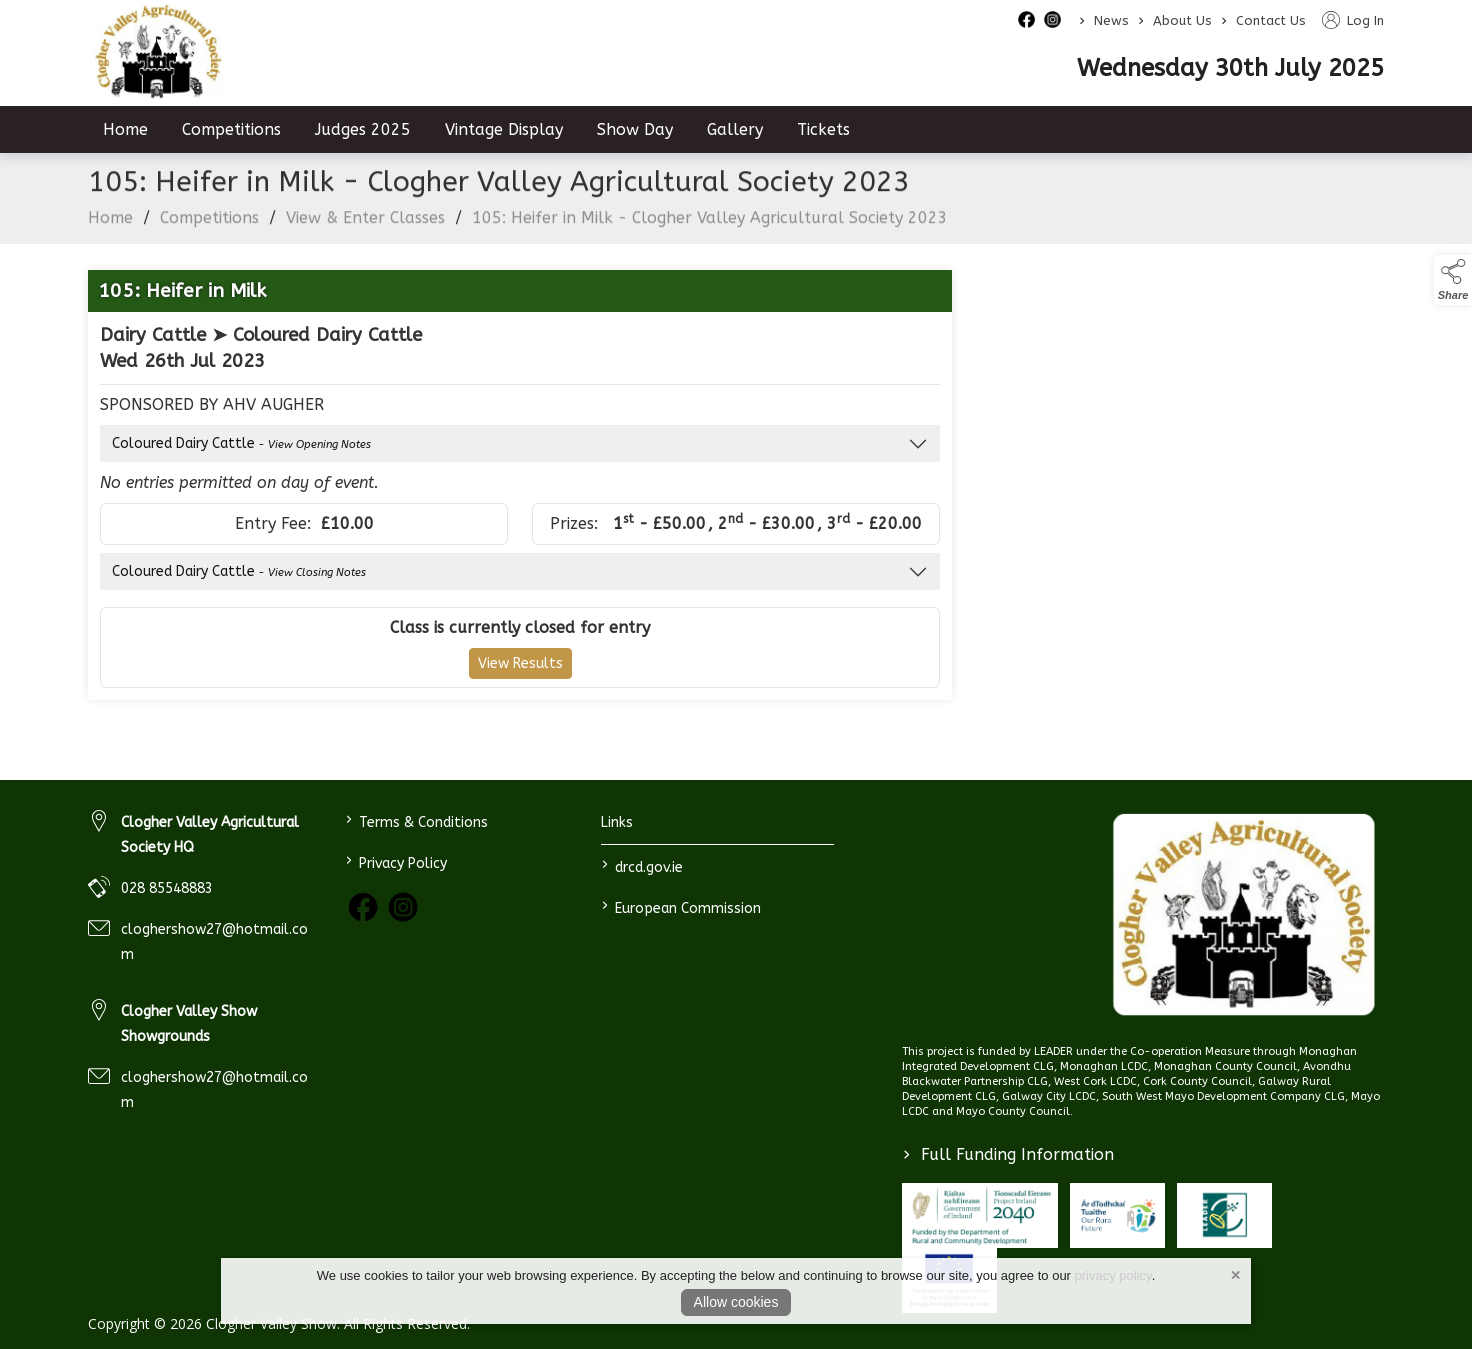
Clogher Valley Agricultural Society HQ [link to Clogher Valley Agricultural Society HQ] (210, 835)
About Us (1182, 20)
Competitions (209, 230)
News (1111, 20)
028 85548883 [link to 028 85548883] (167, 888)
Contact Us (1271, 20)
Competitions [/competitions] (231, 129)
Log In (1353, 20)
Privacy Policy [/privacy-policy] (395, 861)
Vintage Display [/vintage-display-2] (504, 129)
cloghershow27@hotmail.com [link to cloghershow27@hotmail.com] (214, 942)
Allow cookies (736, 1302)
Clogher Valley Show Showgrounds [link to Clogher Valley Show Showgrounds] (189, 1024)
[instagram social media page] (1052, 19)
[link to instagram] (403, 907)
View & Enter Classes (365, 230)
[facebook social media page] (1026, 19)
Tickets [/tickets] (823, 129)
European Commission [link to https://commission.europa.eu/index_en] (681, 906)
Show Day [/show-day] (635, 129)
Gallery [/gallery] (735, 129)
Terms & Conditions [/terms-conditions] (416, 820)
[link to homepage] (1243, 915)
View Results (520, 677)
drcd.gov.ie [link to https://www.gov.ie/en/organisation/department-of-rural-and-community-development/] (642, 865)
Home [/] (125, 129)
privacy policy (1113, 1275)
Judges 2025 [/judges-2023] (363, 129)
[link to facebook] (363, 907)
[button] (1453, 280)
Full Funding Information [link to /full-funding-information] (1008, 1154)
